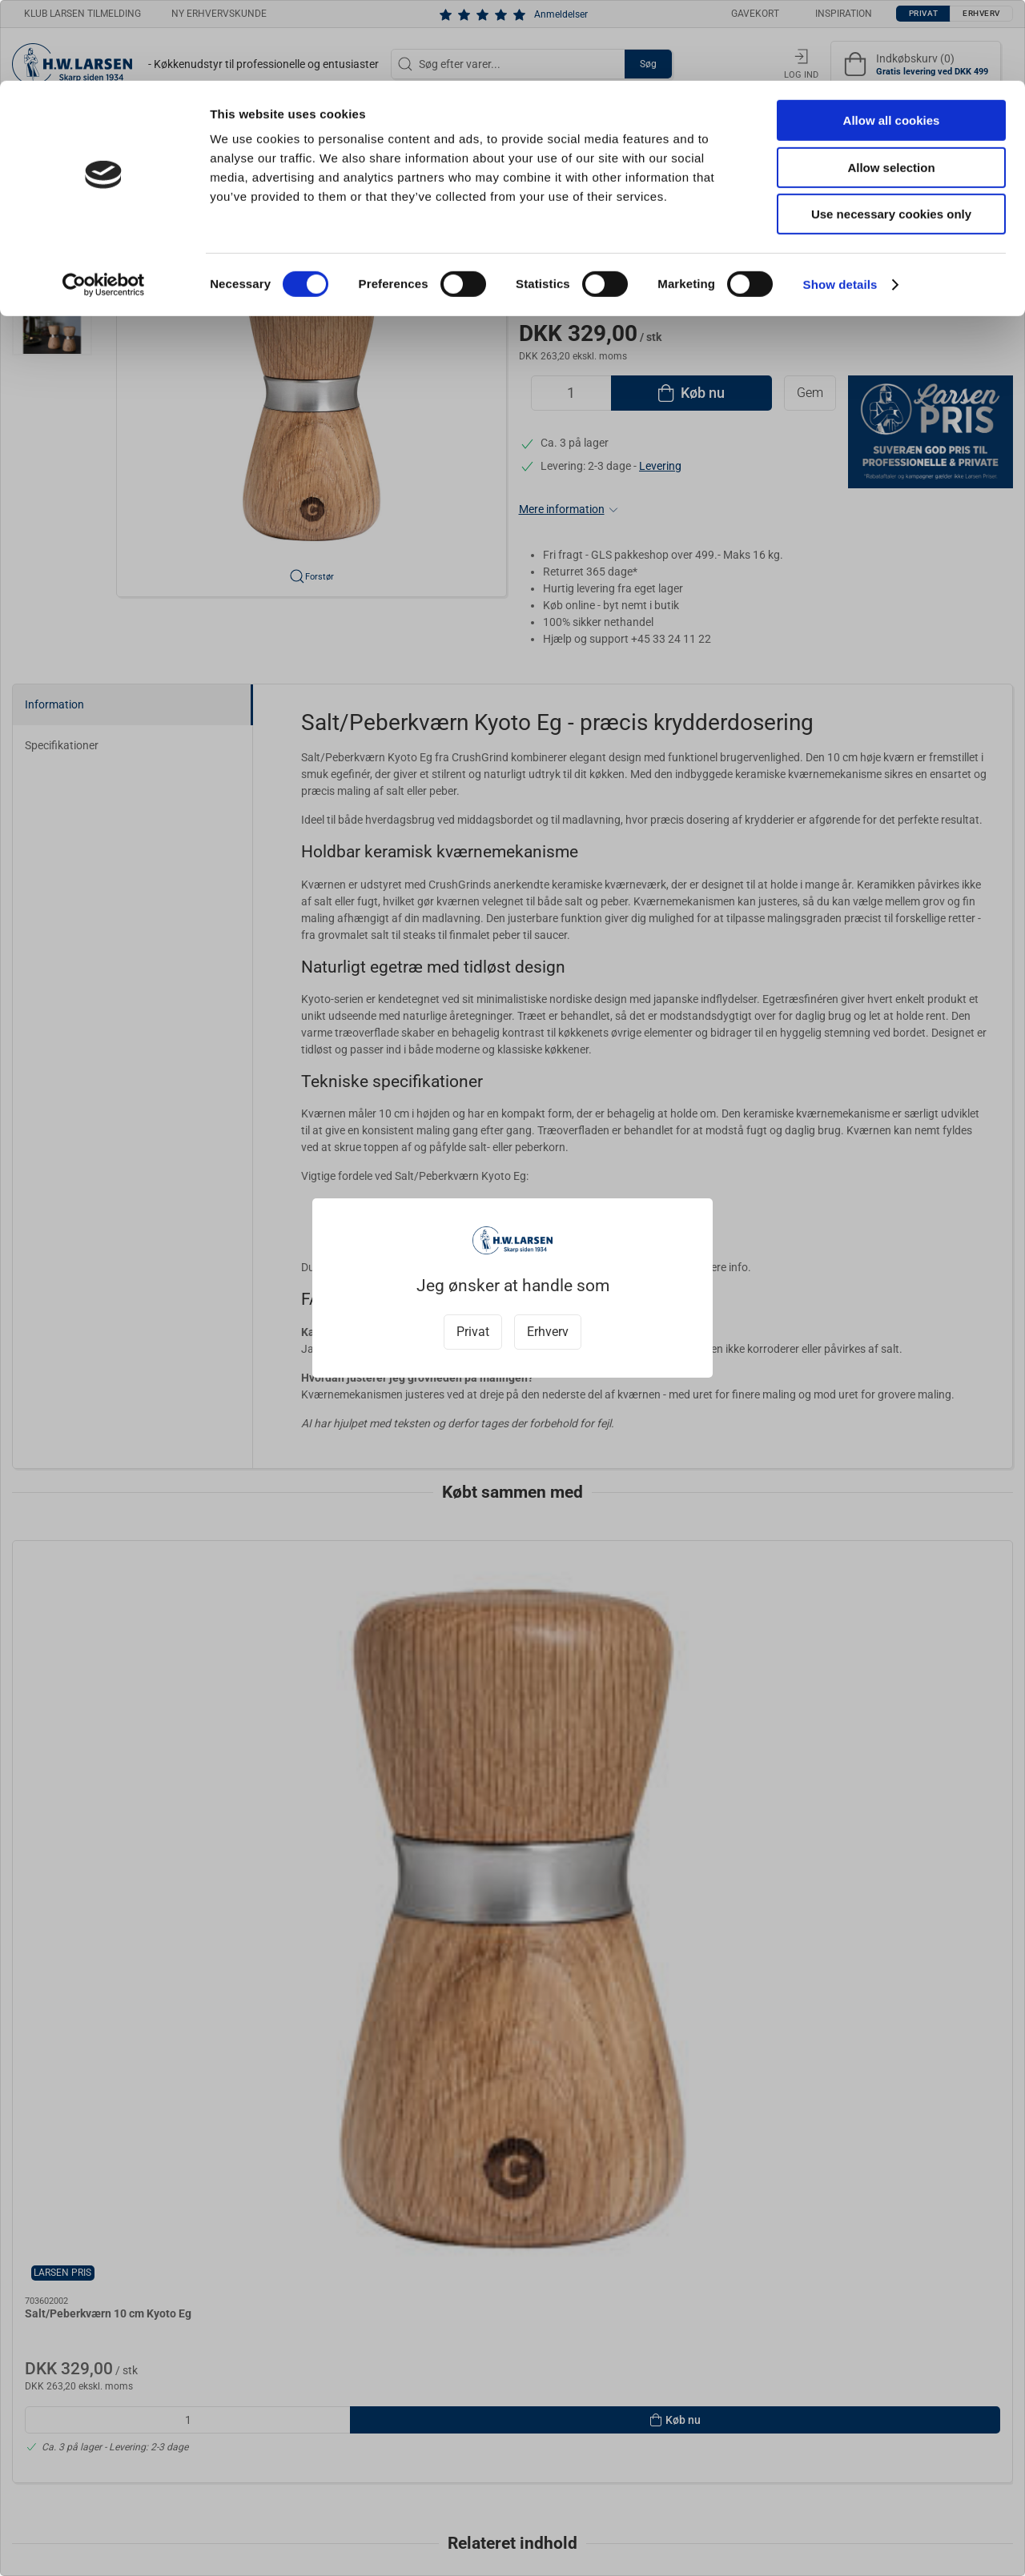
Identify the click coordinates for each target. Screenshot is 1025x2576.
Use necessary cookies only (891, 133)
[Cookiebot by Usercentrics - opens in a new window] (104, 204)
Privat (472, 1331)
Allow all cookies (891, 39)
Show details (840, 204)
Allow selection (891, 87)
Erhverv (548, 1331)
